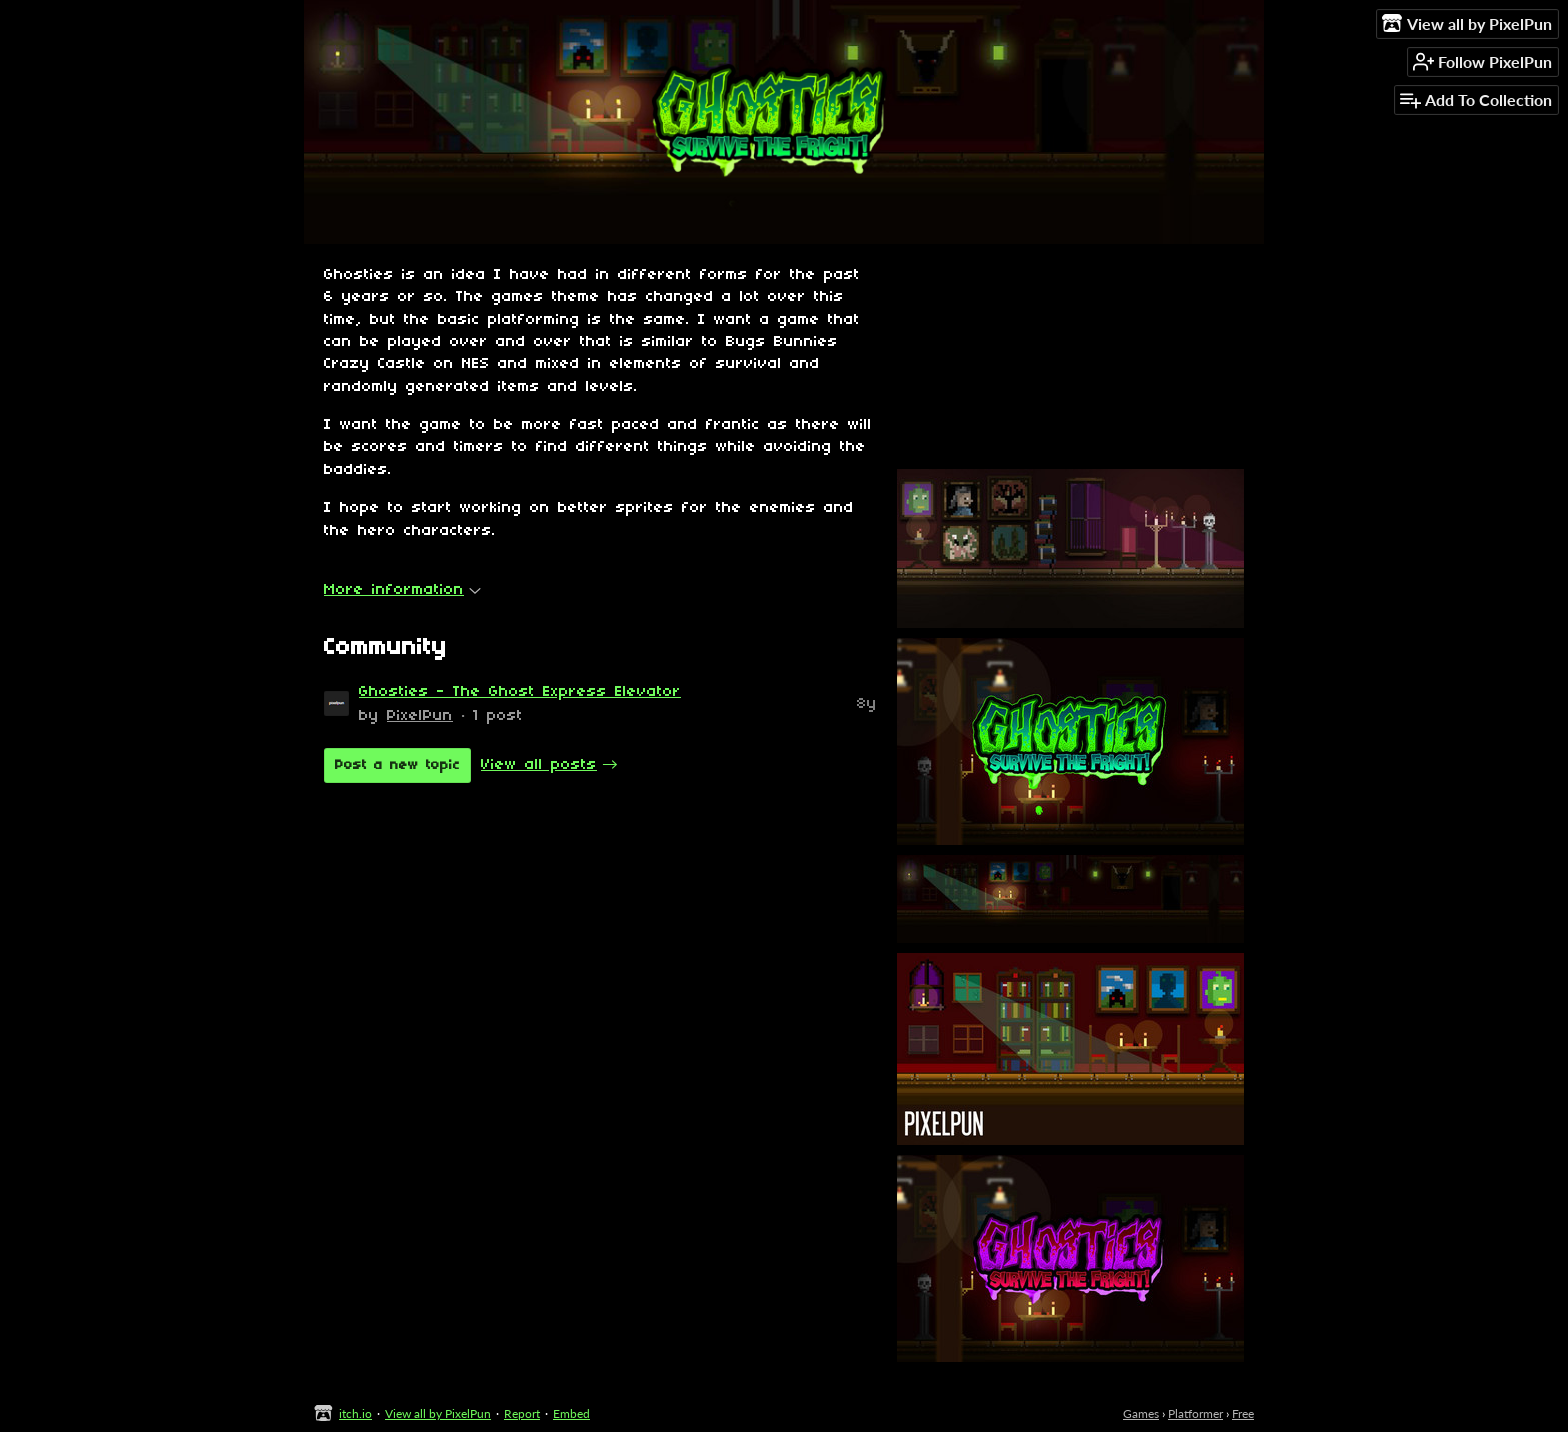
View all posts (539, 765)
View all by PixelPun (438, 1413)
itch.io (355, 1413)
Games (1141, 1413)
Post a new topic (397, 765)
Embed (571, 1413)
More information (402, 590)
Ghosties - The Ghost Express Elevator (520, 692)
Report (522, 1413)
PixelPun (420, 716)
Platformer (1195, 1413)
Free (1243, 1413)
